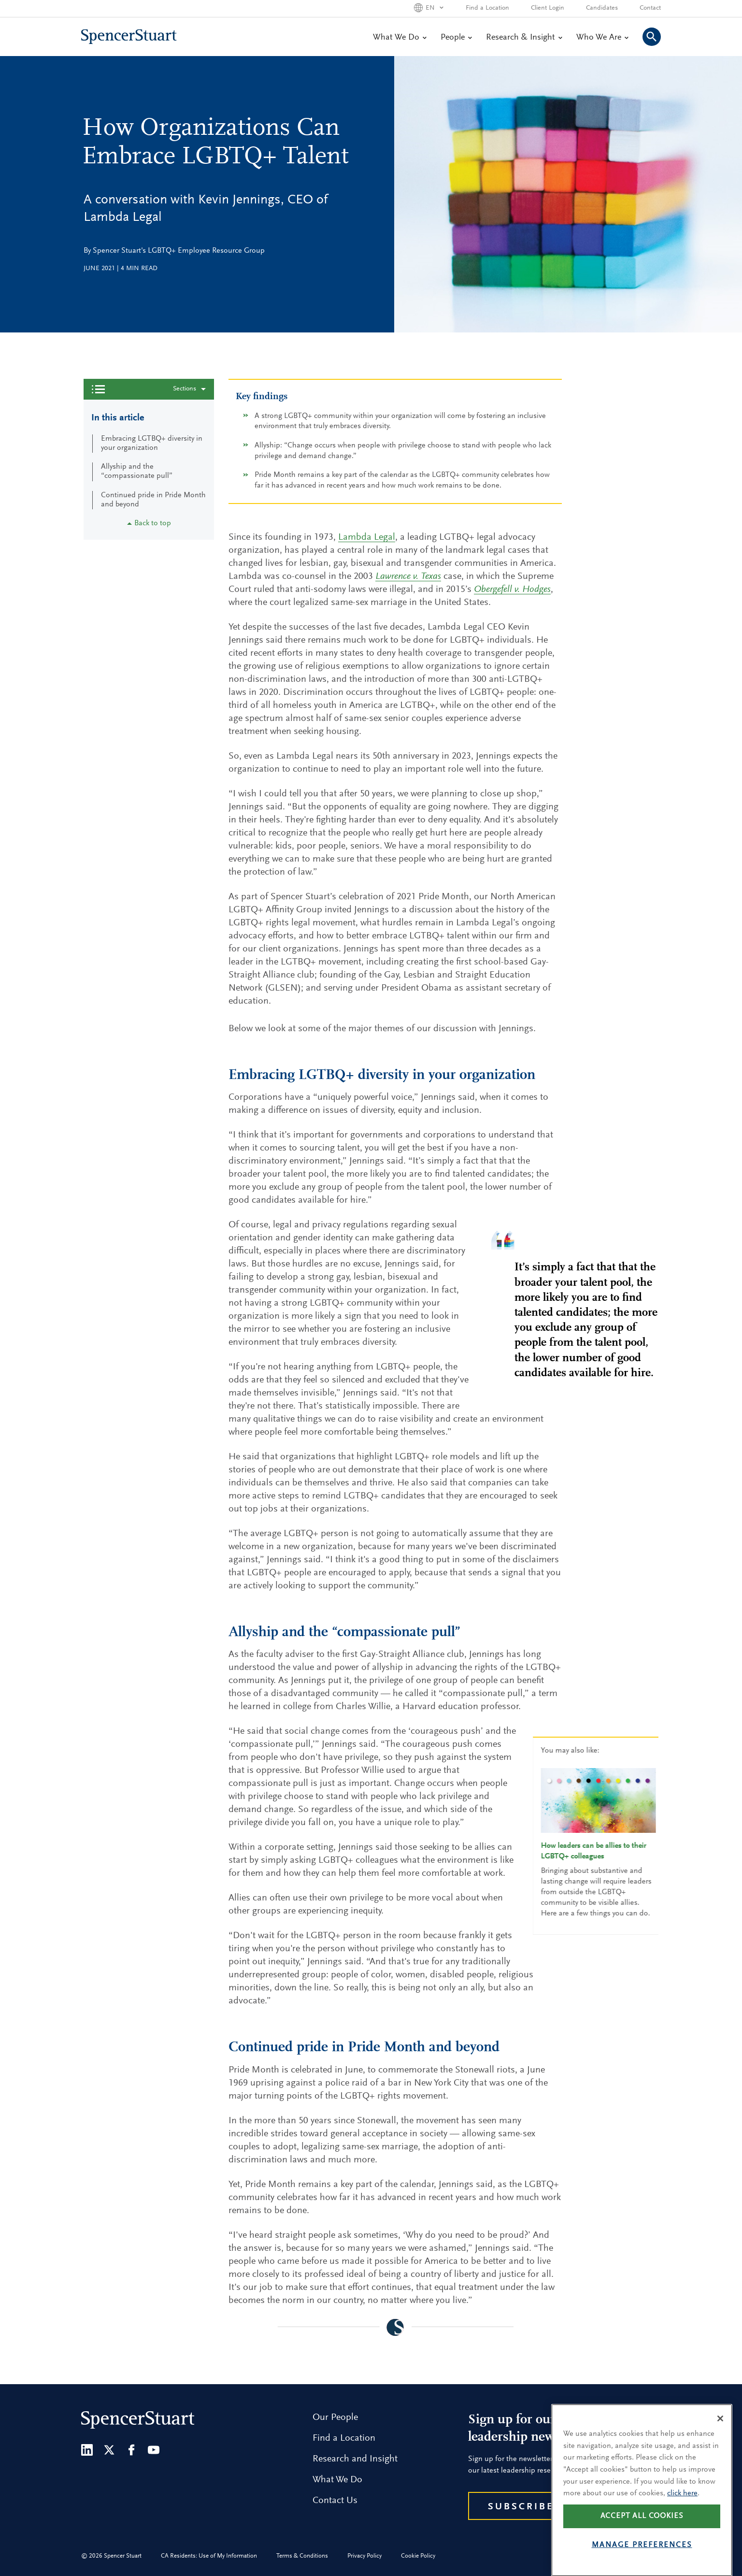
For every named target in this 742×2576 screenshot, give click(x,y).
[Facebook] (131, 2450)
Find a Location (487, 8)
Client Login (547, 8)
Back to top (149, 523)
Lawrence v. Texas (408, 576)
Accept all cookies (642, 2539)
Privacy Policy (364, 2556)
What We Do (399, 38)
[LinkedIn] (87, 2450)
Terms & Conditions (302, 2556)
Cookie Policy (418, 2556)
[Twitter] (109, 2450)
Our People (335, 2417)
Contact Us (335, 2500)
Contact (650, 8)
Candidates (602, 8)
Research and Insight (355, 2459)
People (456, 38)
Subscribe (521, 2507)
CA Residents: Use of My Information (209, 2556)
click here (682, 2516)
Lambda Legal (366, 537)
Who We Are (602, 38)
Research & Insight (524, 38)
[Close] (720, 2441)
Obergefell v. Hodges (512, 589)
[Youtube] (153, 2450)
